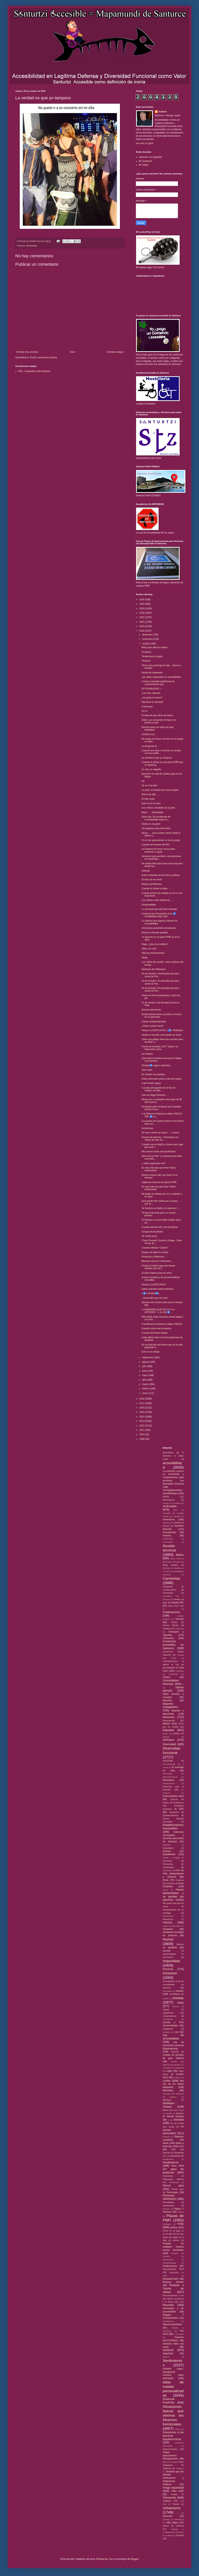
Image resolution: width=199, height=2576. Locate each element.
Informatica (167, 1991)
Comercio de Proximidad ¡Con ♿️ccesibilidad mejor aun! (159, 915)
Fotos (166, 1880)
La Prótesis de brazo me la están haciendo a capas (158, 850)
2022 (142, 617)
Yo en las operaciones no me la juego (161, 840)
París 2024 (177, 2165)
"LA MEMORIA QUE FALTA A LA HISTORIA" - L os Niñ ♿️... (158, 1311)
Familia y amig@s (171, 1858)
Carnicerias (168, 1593)
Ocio (181, 2146)
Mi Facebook (145, 161)
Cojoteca (167, 1628)
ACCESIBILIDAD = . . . (153, 688)
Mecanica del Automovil (173, 2094)
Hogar (165, 1926)
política (173, 2227)
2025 (142, 604)
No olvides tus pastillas (153, 1074)
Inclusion (170, 1973)
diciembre (147, 634)
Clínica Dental (170, 1625)
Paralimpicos (171, 2162)
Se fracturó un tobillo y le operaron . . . (161, 1208)
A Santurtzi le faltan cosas (173, 1455)
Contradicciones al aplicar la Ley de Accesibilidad (173, 1664)
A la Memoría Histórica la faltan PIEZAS (162, 1324)
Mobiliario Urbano (169, 2105)
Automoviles (168, 1542)
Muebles (180, 2113)
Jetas (180, 2002)
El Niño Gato (148, 799)
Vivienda (180, 2526)
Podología (167, 2224)
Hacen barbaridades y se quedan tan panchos (173, 1894)
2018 (142, 1398)
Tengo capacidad (173, 2487)
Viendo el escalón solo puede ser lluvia (161, 1035)
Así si (144, 711)
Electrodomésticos (170, 1777)
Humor (168, 1939)
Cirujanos (146, 652)
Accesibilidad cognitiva (173, 1471)
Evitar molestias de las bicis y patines (161, 875)
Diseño (176, 1733)
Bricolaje (166, 1568)
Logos (169, 2071)
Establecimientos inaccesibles (173, 1826)
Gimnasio (170, 1883)
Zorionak (180, 2535)
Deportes (167, 1700)
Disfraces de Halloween (154, 969)
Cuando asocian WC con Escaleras (160, 1227)
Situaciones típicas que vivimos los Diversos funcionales (173, 2415)
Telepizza (180, 2468)
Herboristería (168, 1916)
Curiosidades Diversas (171, 1682)
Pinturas (166, 2209)
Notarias (166, 2137)
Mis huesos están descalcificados (159, 1151)
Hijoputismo (168, 1919)
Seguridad (168, 2353)
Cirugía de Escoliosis (152, 1231)
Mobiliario (167, 2100)
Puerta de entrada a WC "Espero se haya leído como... (160, 1048)
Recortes (168, 2304)
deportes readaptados (170, 1705)
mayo (145, 1375)
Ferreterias (168, 1864)
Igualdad (172, 1947)
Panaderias (175, 2156)
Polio (181, 2223)
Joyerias (175, 2006)
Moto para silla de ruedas (154, 647)
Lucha (166, 2080)
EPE (181, 1809)
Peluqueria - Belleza (173, 2179)
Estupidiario (168, 1848)
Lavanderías (168, 2019)
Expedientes (169, 1854)
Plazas (181, 2212)
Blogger (135, 2559)
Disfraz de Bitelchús (152, 884)
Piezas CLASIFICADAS (154, 1284)
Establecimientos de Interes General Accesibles (173, 1818)
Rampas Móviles (173, 2282)
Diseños (166, 1737)
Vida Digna (172, 2522)
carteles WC (177, 1602)
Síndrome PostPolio (169, 2401)
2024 (142, 608)
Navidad (179, 2119)
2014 (142, 1416)
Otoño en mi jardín (151, 824)
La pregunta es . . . (151, 746)
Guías (165, 1890)
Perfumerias (174, 2182)
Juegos (166, 2009)
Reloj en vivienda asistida (154, 932)
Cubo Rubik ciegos (151, 1083)
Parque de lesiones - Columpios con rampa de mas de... (160, 1138)
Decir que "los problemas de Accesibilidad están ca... (156, 818)
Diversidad (169, 1744)
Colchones (179, 1629)
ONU (173, 2149)
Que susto (147, 1069)
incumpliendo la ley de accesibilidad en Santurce (173, 1984)
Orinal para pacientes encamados (159, 928)
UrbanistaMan (149, 904)
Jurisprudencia (169, 2016)
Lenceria (166, 2032)
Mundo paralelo (175, 2116)
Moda (165, 2110)
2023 (142, 613)
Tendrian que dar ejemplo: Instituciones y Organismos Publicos (173, 2478)
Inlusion (180, 1991)
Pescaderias (168, 2202)
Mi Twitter (143, 165)
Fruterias (179, 1880)
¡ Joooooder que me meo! (155, 1298)
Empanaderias (169, 1783)
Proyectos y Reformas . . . (155, 1256)
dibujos (166, 1723)
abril (144, 1379)
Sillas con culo (149, 948)
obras (166, 2143)
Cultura (166, 1677)
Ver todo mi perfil (144, 143)
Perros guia (173, 2185)
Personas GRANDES (169, 2197)
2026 (142, 599)
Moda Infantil (178, 2110)
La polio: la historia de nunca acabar (160, 790)
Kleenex (146, 870)
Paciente (146, 660)
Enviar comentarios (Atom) (43, 357)
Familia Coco (148, 734)
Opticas (166, 2153)
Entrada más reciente (27, 352)
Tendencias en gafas (152, 656)
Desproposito (169, 1720)
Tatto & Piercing (169, 2462)
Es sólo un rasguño (151, 769)
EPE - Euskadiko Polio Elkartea (34, 371)
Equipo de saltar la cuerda (155, 1252)
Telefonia (167, 2468)
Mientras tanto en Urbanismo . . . (158, 1261)
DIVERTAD (168, 1761)
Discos (165, 1734)
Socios (177, 2429)
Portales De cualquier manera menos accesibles (173, 2246)
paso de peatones (173, 2171)
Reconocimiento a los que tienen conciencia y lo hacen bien (173, 2298)
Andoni (162, 111)
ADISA (166, 1496)
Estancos (166, 1845)
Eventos (167, 1851)
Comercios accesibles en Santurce (173, 1645)
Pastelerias (168, 2176)
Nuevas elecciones (151, 1009)
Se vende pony (149, 1236)
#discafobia (168, 1452)
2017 (142, 1403)
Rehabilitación (168, 2321)
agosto (146, 1362)
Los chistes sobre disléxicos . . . (158, 900)
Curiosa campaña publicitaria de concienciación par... (158, 682)
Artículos (176, 1516)
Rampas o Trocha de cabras (173, 2289)
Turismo (167, 2501)
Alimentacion (169, 1500)
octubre (146, 643)
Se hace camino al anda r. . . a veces (160, 1132)
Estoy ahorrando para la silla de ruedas (162, 1078)
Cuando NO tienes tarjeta (154, 1333)
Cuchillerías (173, 1674)
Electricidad (167, 1774)
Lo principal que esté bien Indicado (159, 909)
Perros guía (177, 2189)
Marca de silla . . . (151, 794)
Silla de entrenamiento (153, 953)
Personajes (172, 2192)
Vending (166, 2519)
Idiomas (180, 1944)
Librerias (175, 2052)
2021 (142, 622)
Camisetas (171, 1578)
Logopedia (179, 2068)
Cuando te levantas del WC (156, 844)
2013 (142, 1421)
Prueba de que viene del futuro (157, 715)
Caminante (147, 706)
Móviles (169, 2113)
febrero (146, 1388)
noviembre (147, 639)
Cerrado (179, 1619)
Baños (180, 1554)
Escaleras (174, 1812)
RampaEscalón (170, 2278)
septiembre (148, 1357)
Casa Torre (173, 1606)
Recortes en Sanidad (152, 702)
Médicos (173, 2097)
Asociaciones (169, 1532)
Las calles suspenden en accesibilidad (161, 677)
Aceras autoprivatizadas (154, 1021)
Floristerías (167, 1870)
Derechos (169, 1717)
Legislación (168, 2029)
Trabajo (173, 2494)
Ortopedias (179, 2153)
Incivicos (168, 1969)
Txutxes (175, 2504)
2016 (142, 1407)
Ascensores (169, 1519)
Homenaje (176, 1926)
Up (143, 781)
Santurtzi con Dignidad (150, 157)
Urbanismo (172, 2508)
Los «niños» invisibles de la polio (158, 807)
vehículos (168, 2516)
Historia (167, 1922)
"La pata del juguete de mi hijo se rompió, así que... (158, 1089)
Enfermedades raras (173, 1796)
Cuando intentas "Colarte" (155, 1247)
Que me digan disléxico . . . (155, 1095)
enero (145, 1393)
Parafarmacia (168, 2159)
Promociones (168, 2260)
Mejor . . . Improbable (152, 812)
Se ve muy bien (149, 785)
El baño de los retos (152, 879)
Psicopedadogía (169, 2263)
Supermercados (170, 2449)
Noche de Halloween (152, 672)
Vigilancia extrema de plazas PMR (159, 1182)
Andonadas (31, 246)
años (175, 1510)
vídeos (166, 2526)
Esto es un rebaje (150, 1351)
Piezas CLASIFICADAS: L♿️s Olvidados (162, 1030)
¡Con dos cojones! (151, 693)
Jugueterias (168, 2013)
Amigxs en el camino (172, 1503)
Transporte (169, 2497)
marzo (145, 1384)
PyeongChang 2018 (173, 2269)
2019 (142, 630)
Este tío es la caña (151, 803)
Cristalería (179, 1671)
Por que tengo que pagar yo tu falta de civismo (173, 2237)
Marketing (168, 2090)
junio (145, 1371)
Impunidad (171, 1961)
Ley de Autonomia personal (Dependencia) (173, 2045)
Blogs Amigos (170, 1565)
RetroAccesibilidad (172, 2324)
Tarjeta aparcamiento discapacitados (170, 2455)
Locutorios (167, 2068)
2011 (142, 1430)
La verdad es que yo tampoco (157, 757)
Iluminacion (168, 1957)
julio (144, 1366)
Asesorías (167, 1523)
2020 (142, 626)
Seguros (166, 2357)
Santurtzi (168, 2350)
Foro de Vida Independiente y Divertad (173, 1873)
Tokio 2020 (177, 2491)
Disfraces (168, 1739)
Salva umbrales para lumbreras (158, 1289)
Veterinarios (179, 2519)
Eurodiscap (147, 1128)
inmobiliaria (175, 1994)
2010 (142, 1434)
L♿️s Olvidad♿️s (150, 1293)
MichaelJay (102, 2559)
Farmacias (167, 1861)
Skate (145, 957)
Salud (181, 2334)
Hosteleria (168, 1929)
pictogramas (168, 2205)
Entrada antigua (115, 352)
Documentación (169, 1764)
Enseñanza (178, 1802)
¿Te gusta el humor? (152, 697)
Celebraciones (171, 1612)
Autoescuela (168, 1539)
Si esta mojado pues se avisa (156, 1273)
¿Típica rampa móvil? (153, 1026)
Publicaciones (170, 2266)
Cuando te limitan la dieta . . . (156, 888)
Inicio (72, 352)
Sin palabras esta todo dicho (156, 828)
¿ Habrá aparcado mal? (154, 1163)
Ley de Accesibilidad (173, 2037)
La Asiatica (147, 1053)
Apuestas (166, 1513)
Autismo (167, 1535)
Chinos (174, 1622)
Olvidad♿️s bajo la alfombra (156, 1065)
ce (164, 1609)
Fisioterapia (168, 1867)
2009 (142, 1439)
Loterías (177, 2077)
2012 (142, 1425)
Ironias (178, 1998)
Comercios (168, 1638)
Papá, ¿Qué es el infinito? (155, 944)
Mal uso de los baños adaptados (173, 2084)
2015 (142, 1412)
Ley (176, 2032)
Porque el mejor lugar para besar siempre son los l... (158, 1267)
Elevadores (168, 1780)
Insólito (166, 1998)
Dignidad (168, 1730)
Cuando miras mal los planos (156, 1328)
